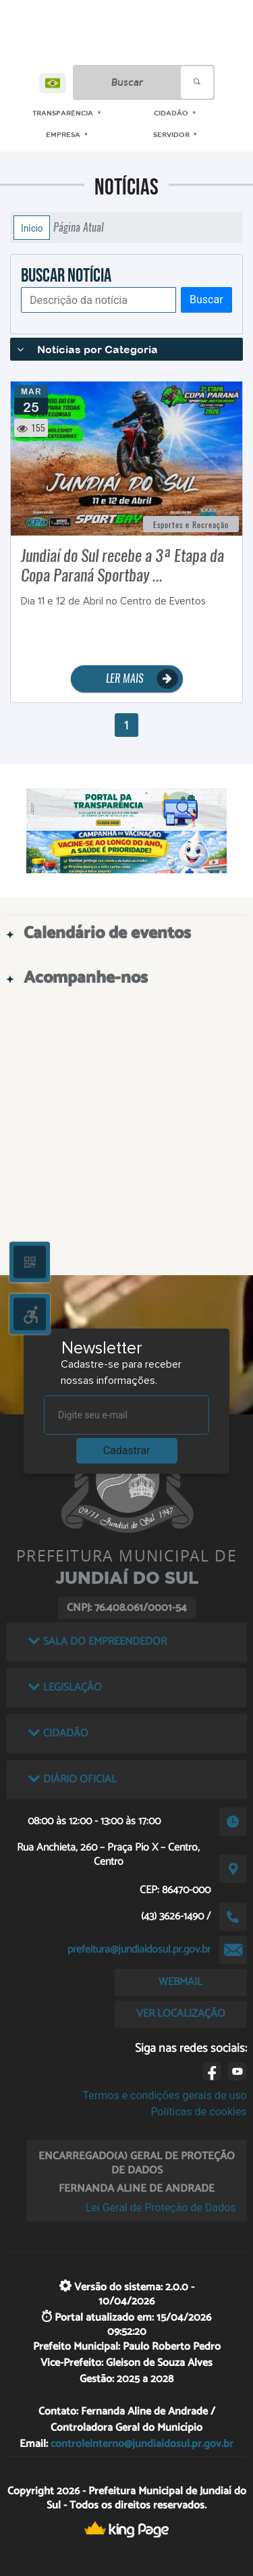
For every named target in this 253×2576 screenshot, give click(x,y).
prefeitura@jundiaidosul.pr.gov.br (138, 1949)
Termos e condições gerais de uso (165, 2095)
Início (32, 227)
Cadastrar (126, 1450)
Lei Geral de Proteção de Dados (161, 2207)
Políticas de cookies (198, 2111)
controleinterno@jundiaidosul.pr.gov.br (142, 2443)
